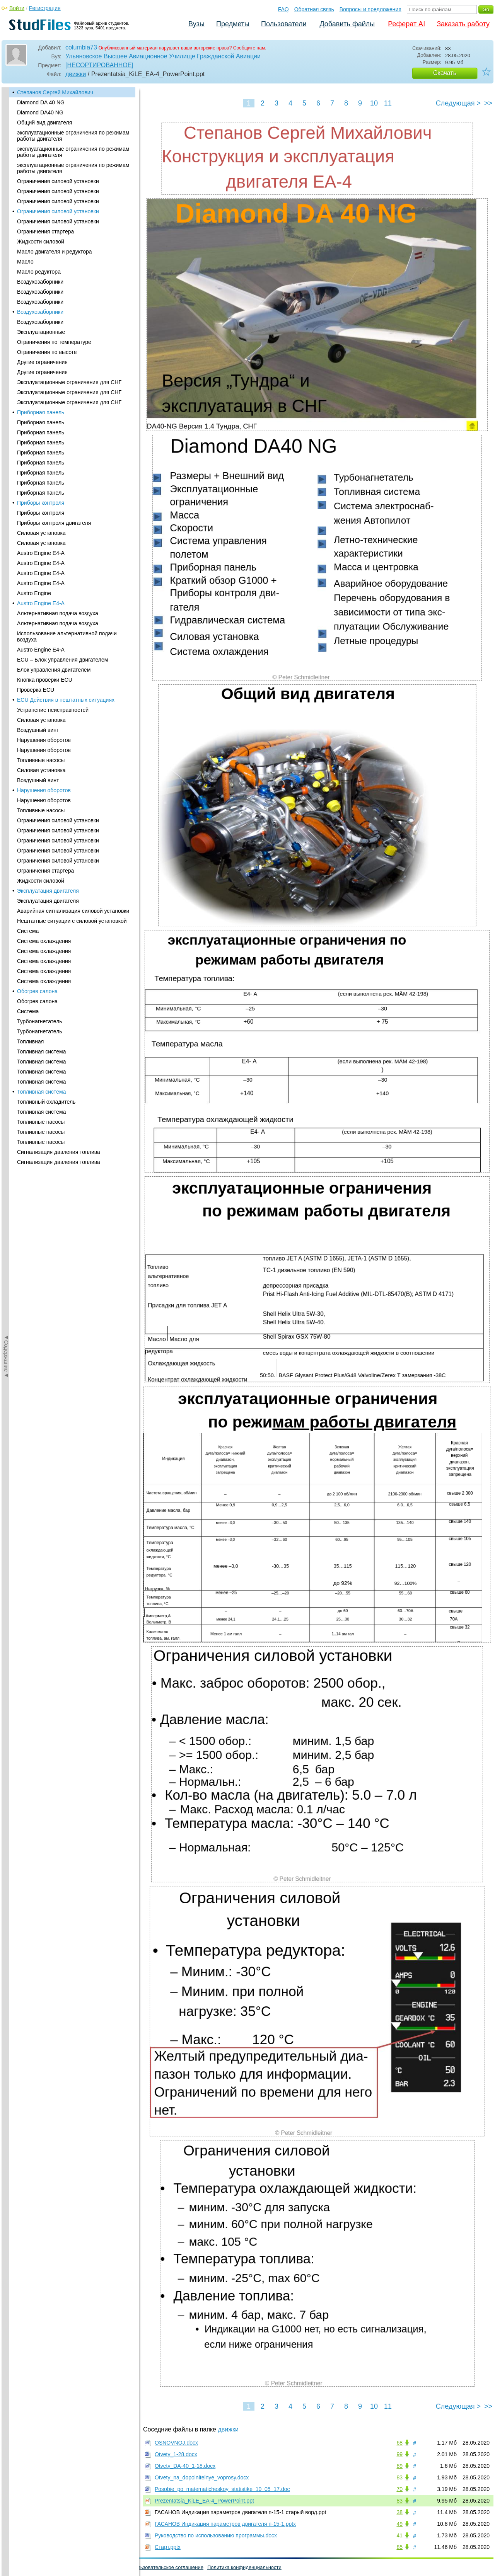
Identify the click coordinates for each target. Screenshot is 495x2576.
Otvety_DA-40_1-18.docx (185, 2466)
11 (388, 103)
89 (399, 2466)
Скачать (444, 73)
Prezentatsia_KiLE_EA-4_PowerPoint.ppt (204, 2501)
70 (399, 2489)
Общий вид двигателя (44, 122)
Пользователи (283, 24)
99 (399, 2454)
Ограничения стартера (45, 231)
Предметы (232, 24)
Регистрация (45, 8)
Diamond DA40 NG (40, 112)
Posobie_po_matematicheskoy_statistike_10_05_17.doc (222, 2489)
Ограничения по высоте (47, 352)
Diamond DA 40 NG (41, 102)
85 (399, 2547)
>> (488, 103)
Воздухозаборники (40, 282)
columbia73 (81, 47)
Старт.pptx (168, 2547)
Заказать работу (463, 24)
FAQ (283, 9)
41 (399, 2535)
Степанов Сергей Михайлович (55, 92)
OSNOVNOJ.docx (176, 2443)
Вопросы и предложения (370, 9)
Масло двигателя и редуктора (54, 251)
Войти (16, 8)
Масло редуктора (39, 272)
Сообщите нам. (249, 48)
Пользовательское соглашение (167, 2567)
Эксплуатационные (41, 332)
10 (374, 103)
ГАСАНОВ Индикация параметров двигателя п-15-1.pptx (225, 2524)
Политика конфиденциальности (244, 2567)
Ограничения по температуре (54, 342)
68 (399, 2443)
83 (399, 2477)
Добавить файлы (347, 24)
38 (399, 2512)
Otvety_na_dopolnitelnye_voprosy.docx (202, 2477)
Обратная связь (314, 9)
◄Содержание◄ (6, 223)
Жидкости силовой (40, 241)
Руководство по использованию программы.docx (216, 2535)
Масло (25, 262)
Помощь (15, 2567)
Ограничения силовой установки (58, 181)
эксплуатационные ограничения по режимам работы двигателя (73, 135)
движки (75, 74)
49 (399, 2524)
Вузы (196, 24)
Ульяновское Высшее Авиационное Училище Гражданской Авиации (163, 56)
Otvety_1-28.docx (176, 2454)
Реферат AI (406, 24)
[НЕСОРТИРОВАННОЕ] (99, 65)
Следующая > (458, 103)
